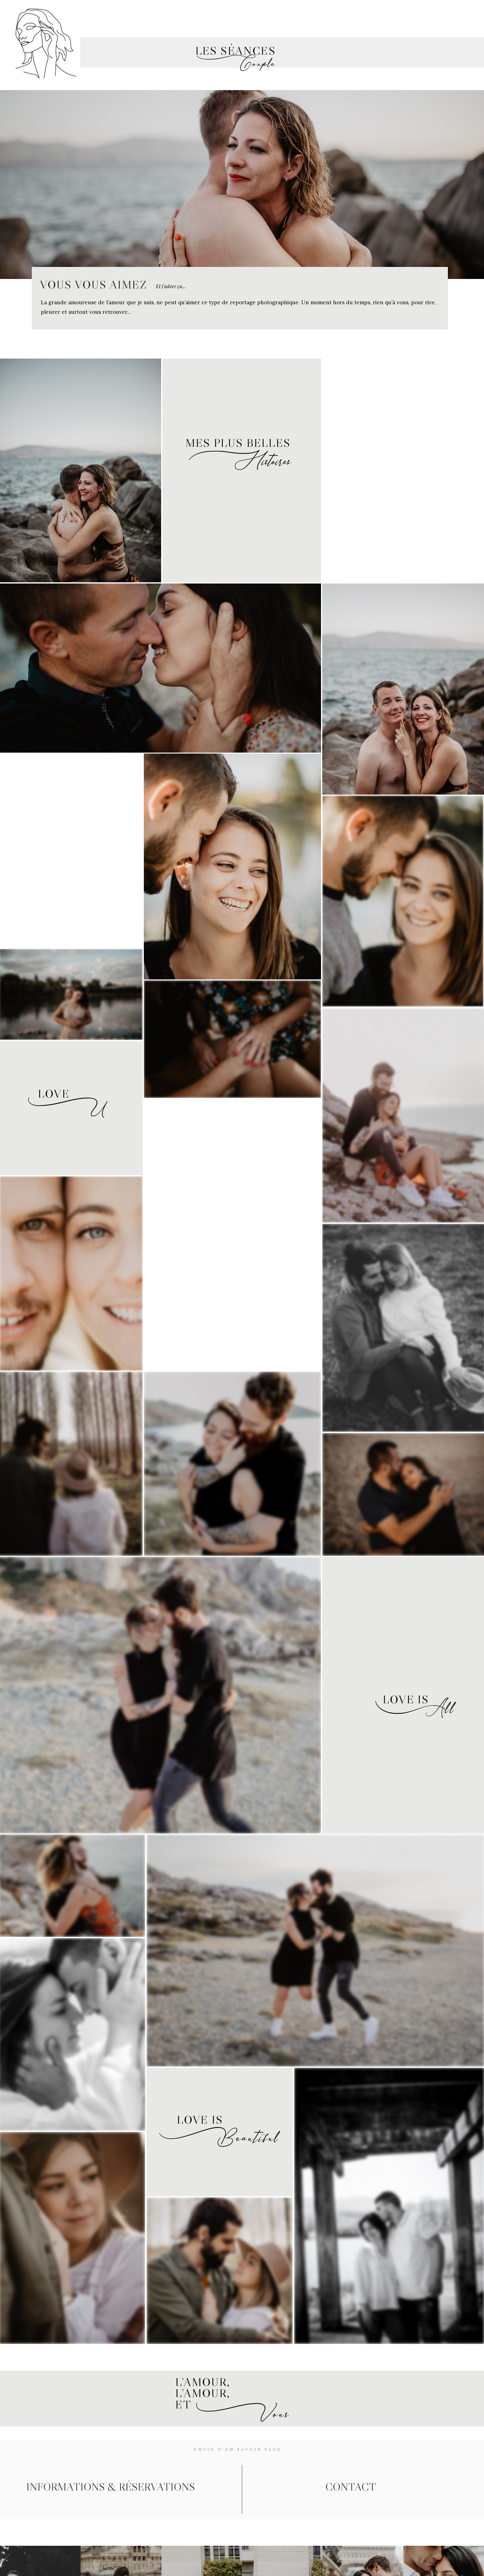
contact (350, 2486)
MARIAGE (127, 11)
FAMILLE (343, 11)
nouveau (253, 11)
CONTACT (430, 11)
